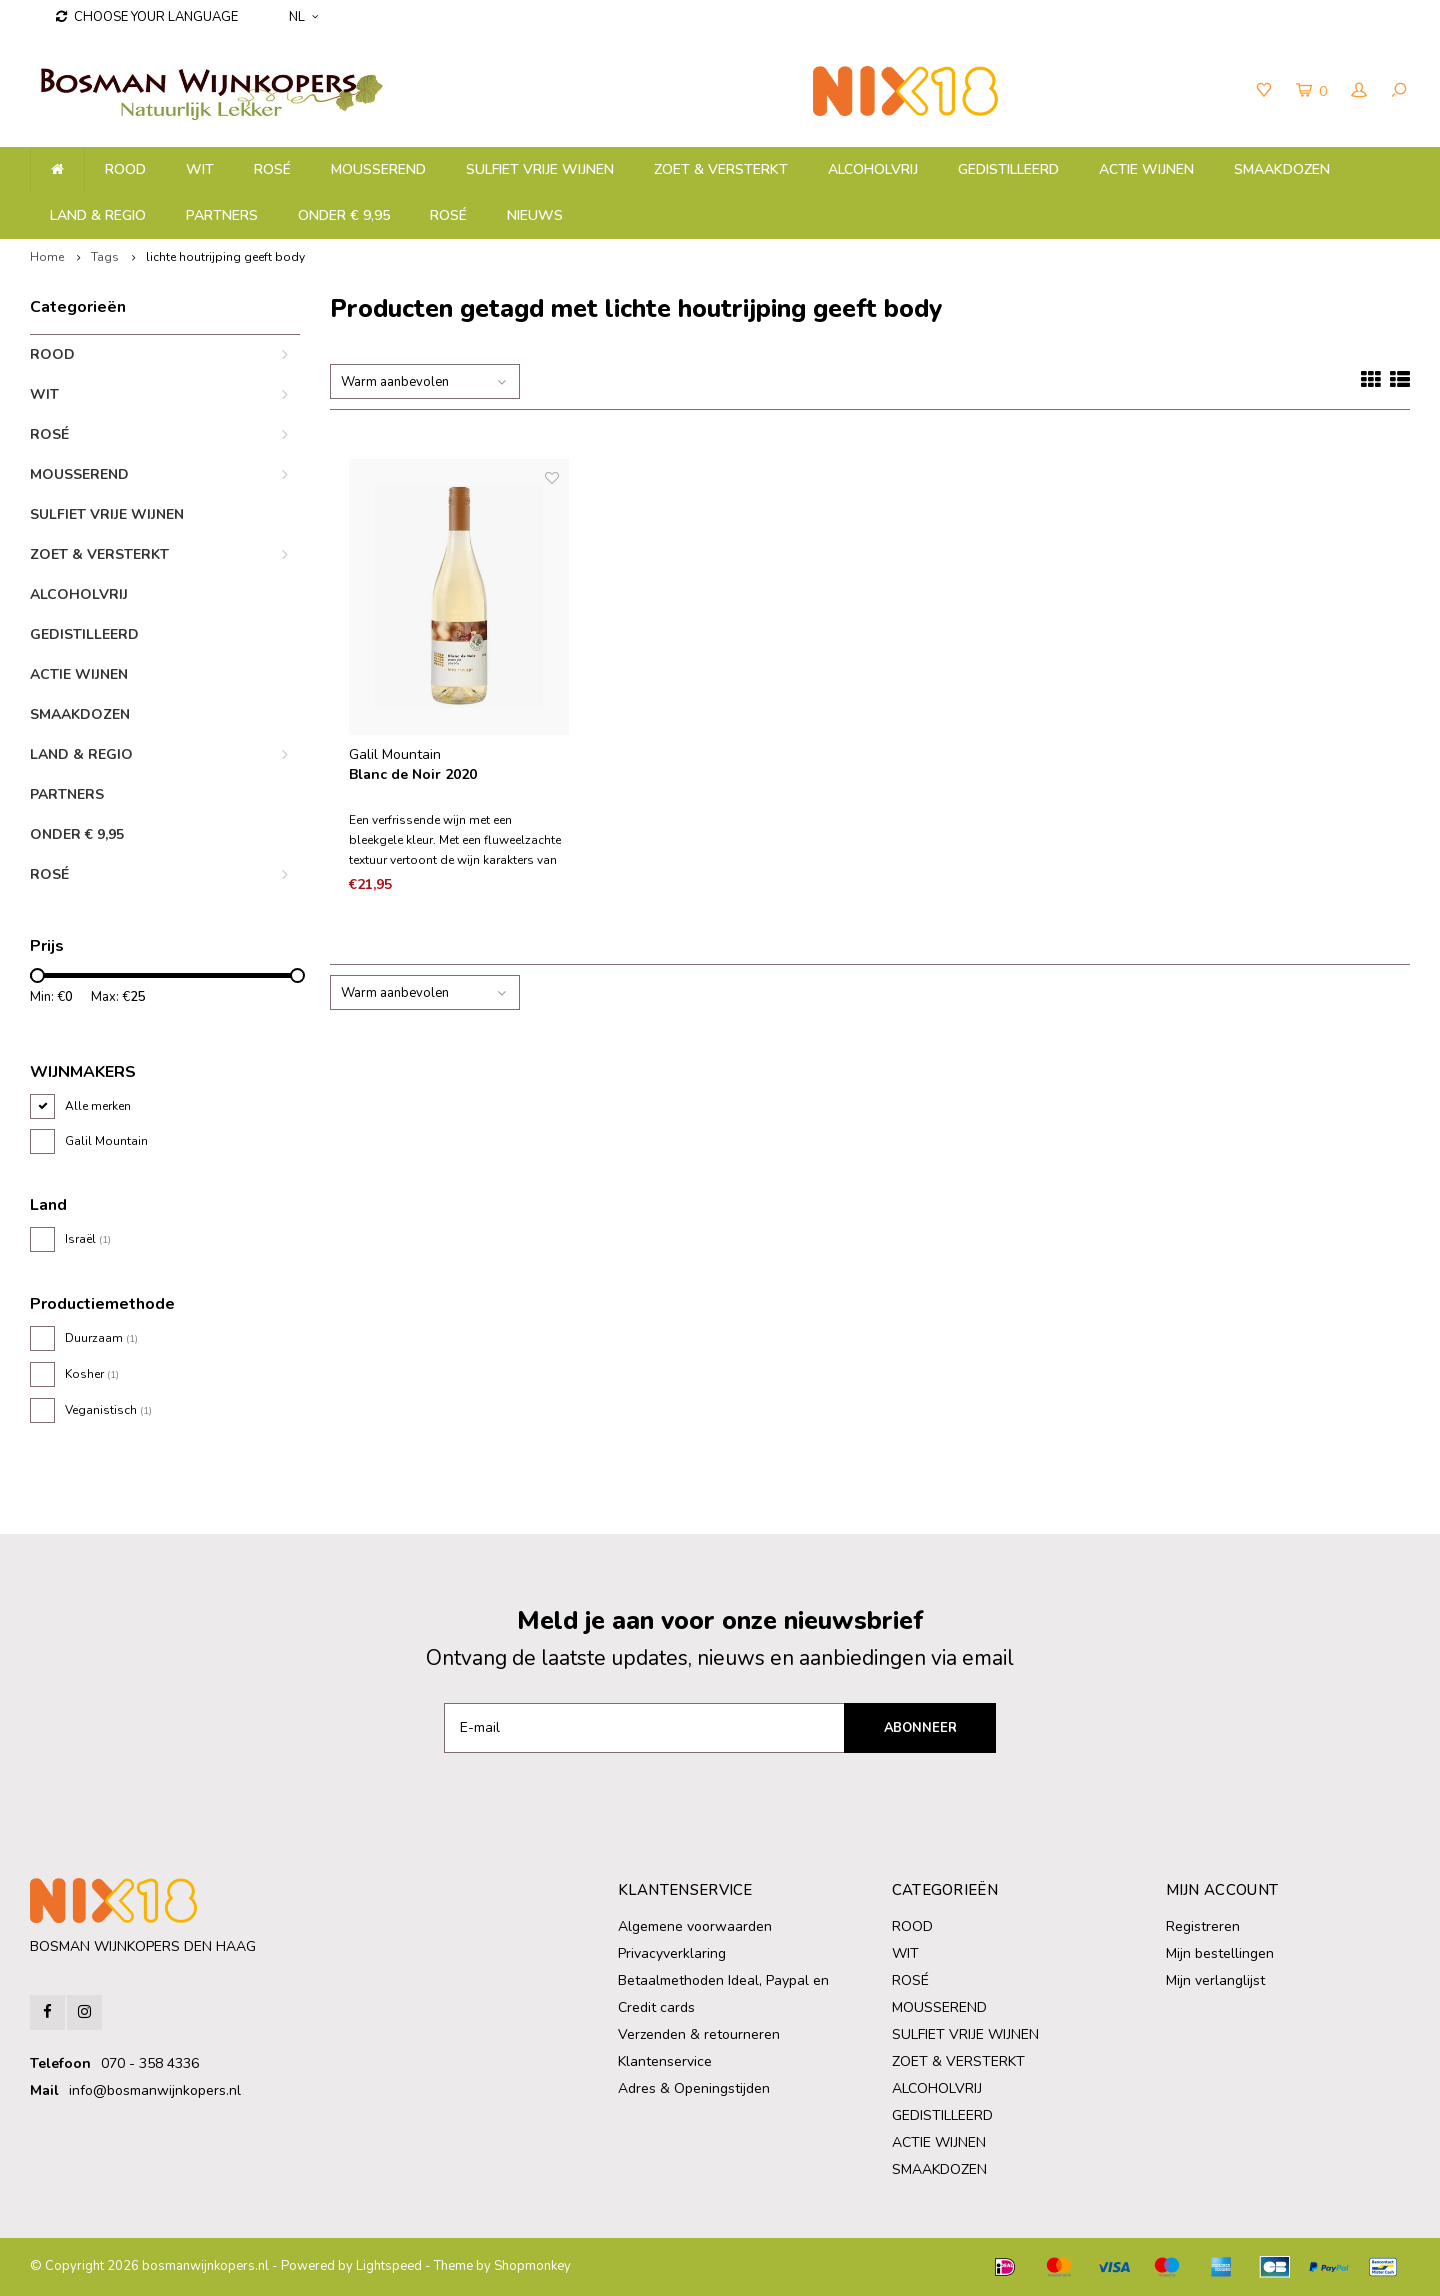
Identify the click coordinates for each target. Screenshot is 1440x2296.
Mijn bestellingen (1220, 1953)
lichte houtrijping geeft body (225, 257)
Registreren (1203, 1926)
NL (303, 17)
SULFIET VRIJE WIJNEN (540, 169)
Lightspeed (389, 2266)
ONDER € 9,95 (344, 215)
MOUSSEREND (378, 169)
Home (47, 257)
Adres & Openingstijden (694, 2088)
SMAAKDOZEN (1282, 169)
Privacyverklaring (672, 1953)
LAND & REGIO (98, 215)
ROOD (125, 169)
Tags (105, 257)
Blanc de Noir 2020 (413, 774)
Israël (88, 1239)
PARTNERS (222, 215)
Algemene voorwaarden (695, 1926)
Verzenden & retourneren (699, 2034)
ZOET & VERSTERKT (721, 169)
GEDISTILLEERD (1008, 169)
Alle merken (98, 1106)
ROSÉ (448, 215)
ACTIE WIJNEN (1146, 169)
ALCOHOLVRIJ (873, 169)
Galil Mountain (106, 1141)
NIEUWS (535, 215)
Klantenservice (665, 2061)
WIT (200, 169)
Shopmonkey (532, 2266)
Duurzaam (101, 1338)
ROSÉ (272, 169)
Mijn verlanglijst (1215, 1980)
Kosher (92, 1374)
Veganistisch (108, 1410)
